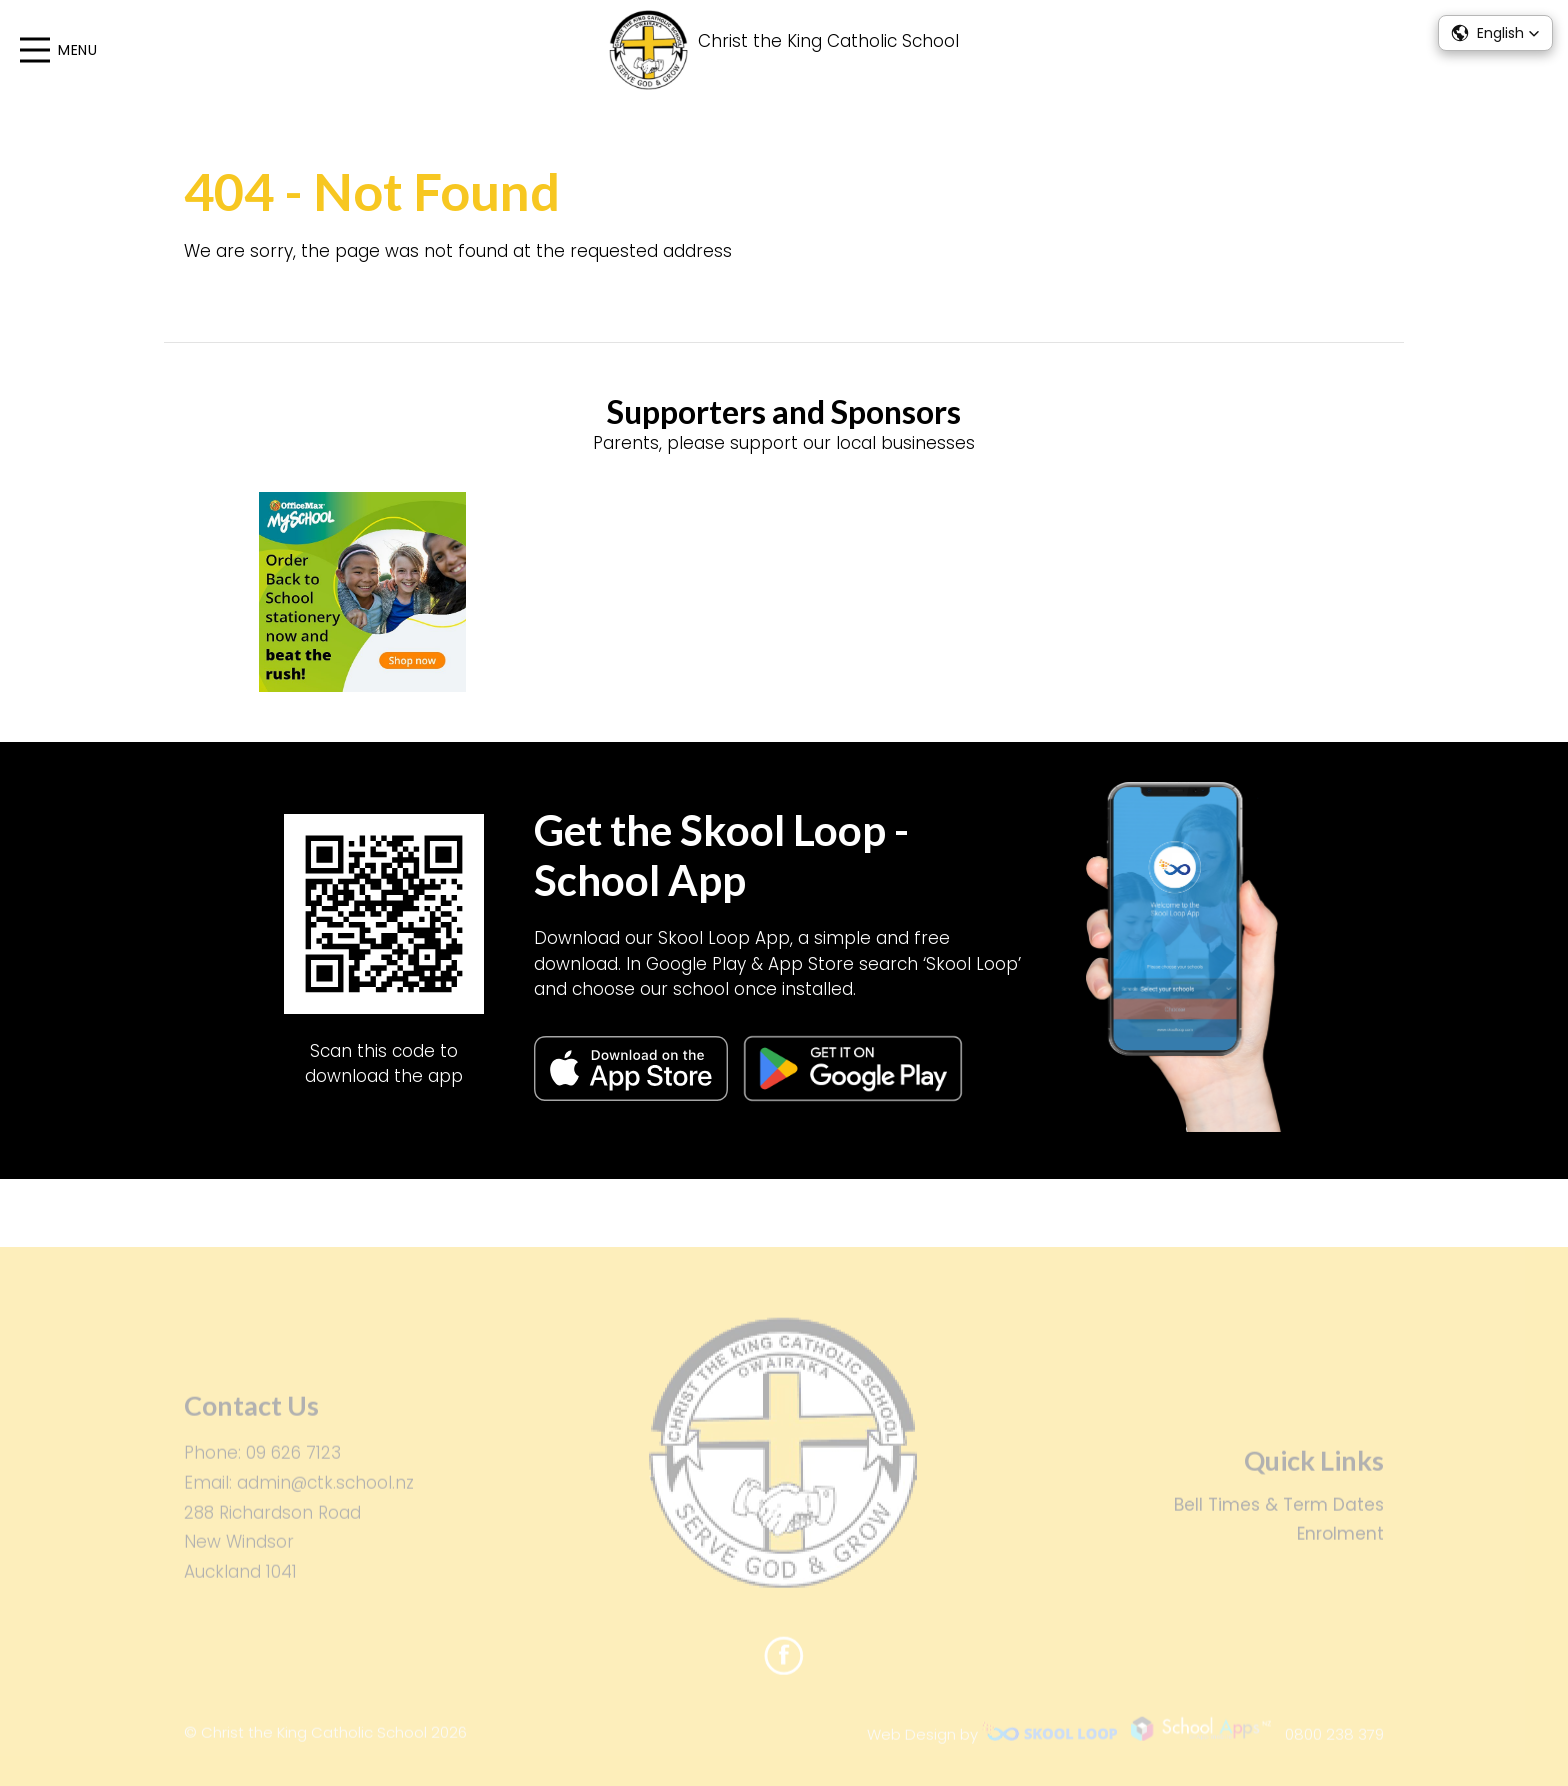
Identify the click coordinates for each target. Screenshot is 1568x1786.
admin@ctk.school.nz (325, 1491)
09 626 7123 (293, 1461)
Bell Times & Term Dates (1279, 1512)
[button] (1495, 33)
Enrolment (1340, 1542)
